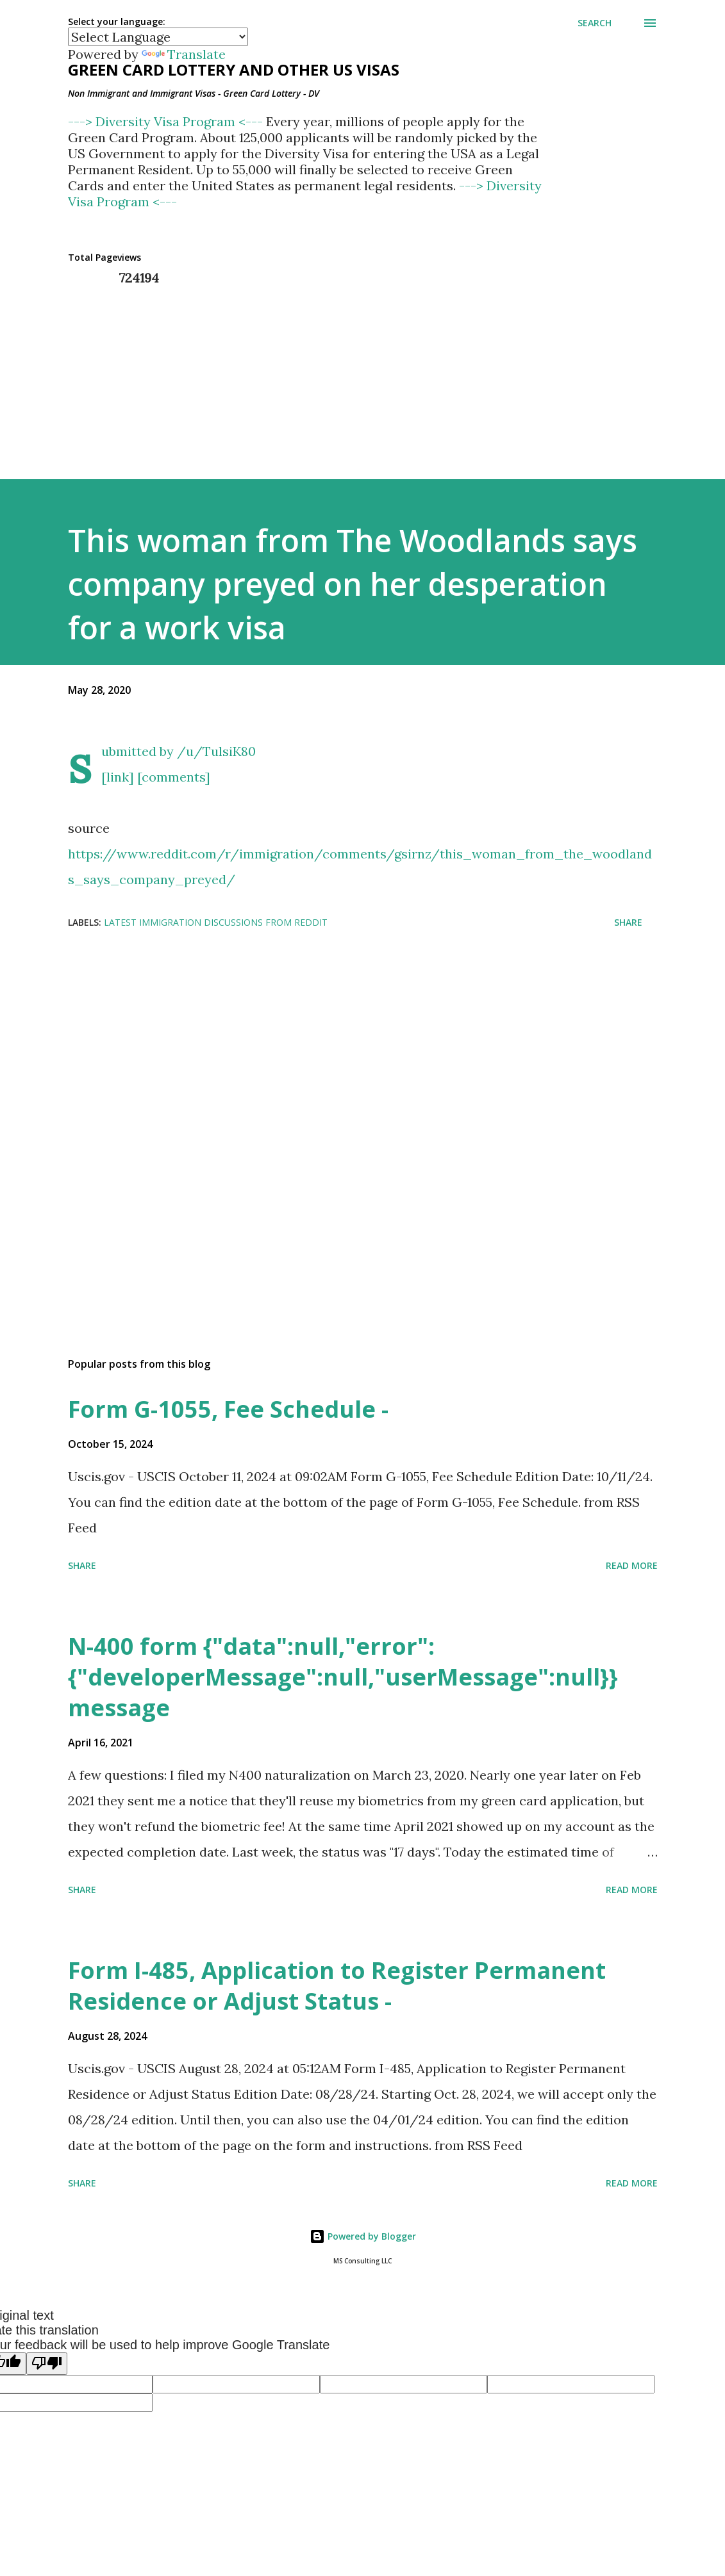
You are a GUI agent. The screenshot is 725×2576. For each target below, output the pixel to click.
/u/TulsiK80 (216, 751)
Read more (632, 1565)
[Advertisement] (363, 1067)
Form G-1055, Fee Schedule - (228, 1409)
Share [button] (628, 922)
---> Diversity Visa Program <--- (167, 121)
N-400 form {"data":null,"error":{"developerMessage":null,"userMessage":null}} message (343, 1676)
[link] (117, 777)
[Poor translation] (46, 2363)
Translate (184, 54)
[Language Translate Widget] (158, 37)
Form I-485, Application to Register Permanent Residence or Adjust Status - (337, 1986)
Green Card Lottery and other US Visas (233, 69)
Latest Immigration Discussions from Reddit (216, 922)
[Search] (595, 23)
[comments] (173, 777)
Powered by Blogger (363, 2236)
